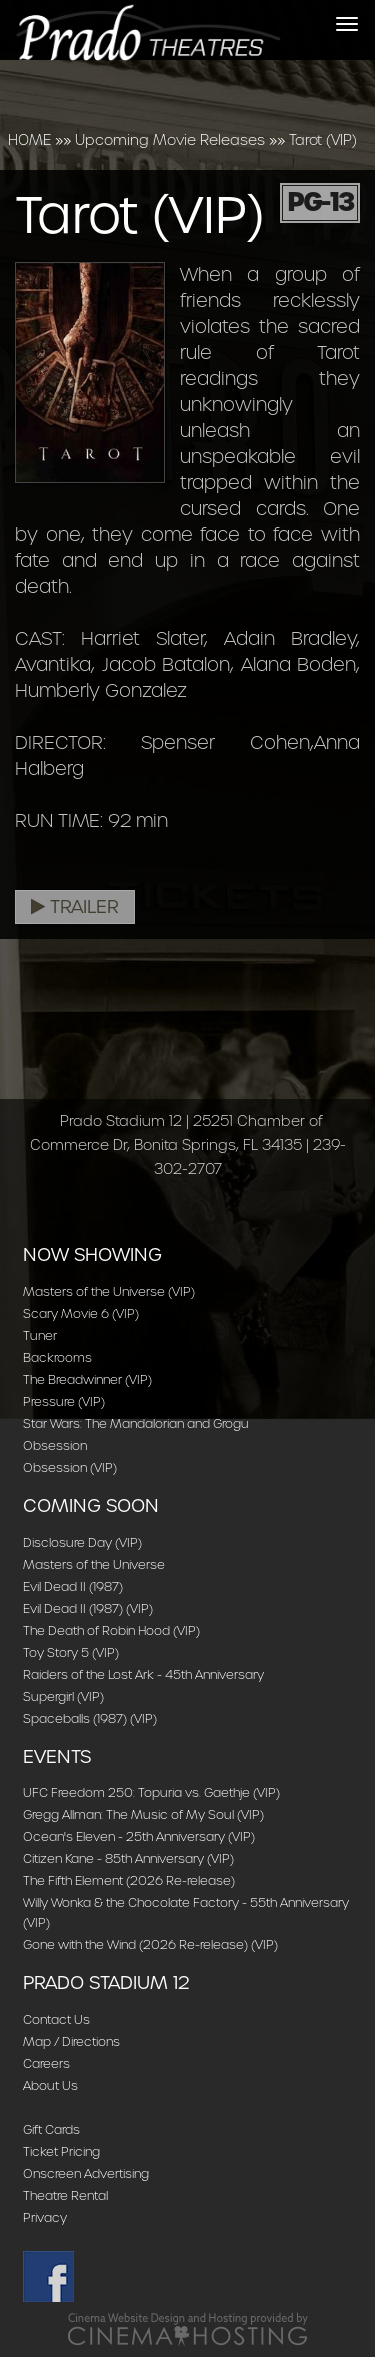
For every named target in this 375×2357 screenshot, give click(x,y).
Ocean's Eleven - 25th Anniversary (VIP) (139, 1836)
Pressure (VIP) (64, 1401)
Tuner (40, 1335)
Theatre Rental (65, 2195)
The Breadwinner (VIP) (87, 1379)
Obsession (55, 1445)
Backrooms (57, 1357)
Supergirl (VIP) (63, 1696)
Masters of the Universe (94, 1564)
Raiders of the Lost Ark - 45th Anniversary (143, 1674)
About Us (50, 2085)
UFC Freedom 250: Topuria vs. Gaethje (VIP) (151, 1792)
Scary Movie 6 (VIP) (81, 1313)
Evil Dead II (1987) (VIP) (88, 1608)
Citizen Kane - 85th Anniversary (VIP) (128, 1858)
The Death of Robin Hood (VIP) (111, 1630)
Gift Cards (51, 2129)
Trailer (75, 907)
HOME (29, 140)
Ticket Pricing (61, 2151)
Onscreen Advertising (86, 2173)
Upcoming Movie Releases (170, 140)
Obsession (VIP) (70, 1467)
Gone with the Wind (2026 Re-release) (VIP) (150, 1944)
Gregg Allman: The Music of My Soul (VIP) (143, 1814)
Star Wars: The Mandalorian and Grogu (136, 1423)
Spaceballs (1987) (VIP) (90, 1718)
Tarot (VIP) (323, 140)
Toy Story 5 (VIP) (71, 1652)
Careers (46, 2063)
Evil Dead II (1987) (73, 1586)
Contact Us (56, 2019)
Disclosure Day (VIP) (82, 1542)
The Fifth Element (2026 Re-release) (129, 1880)
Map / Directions (71, 2041)
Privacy (45, 2217)
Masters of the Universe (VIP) (109, 1291)
